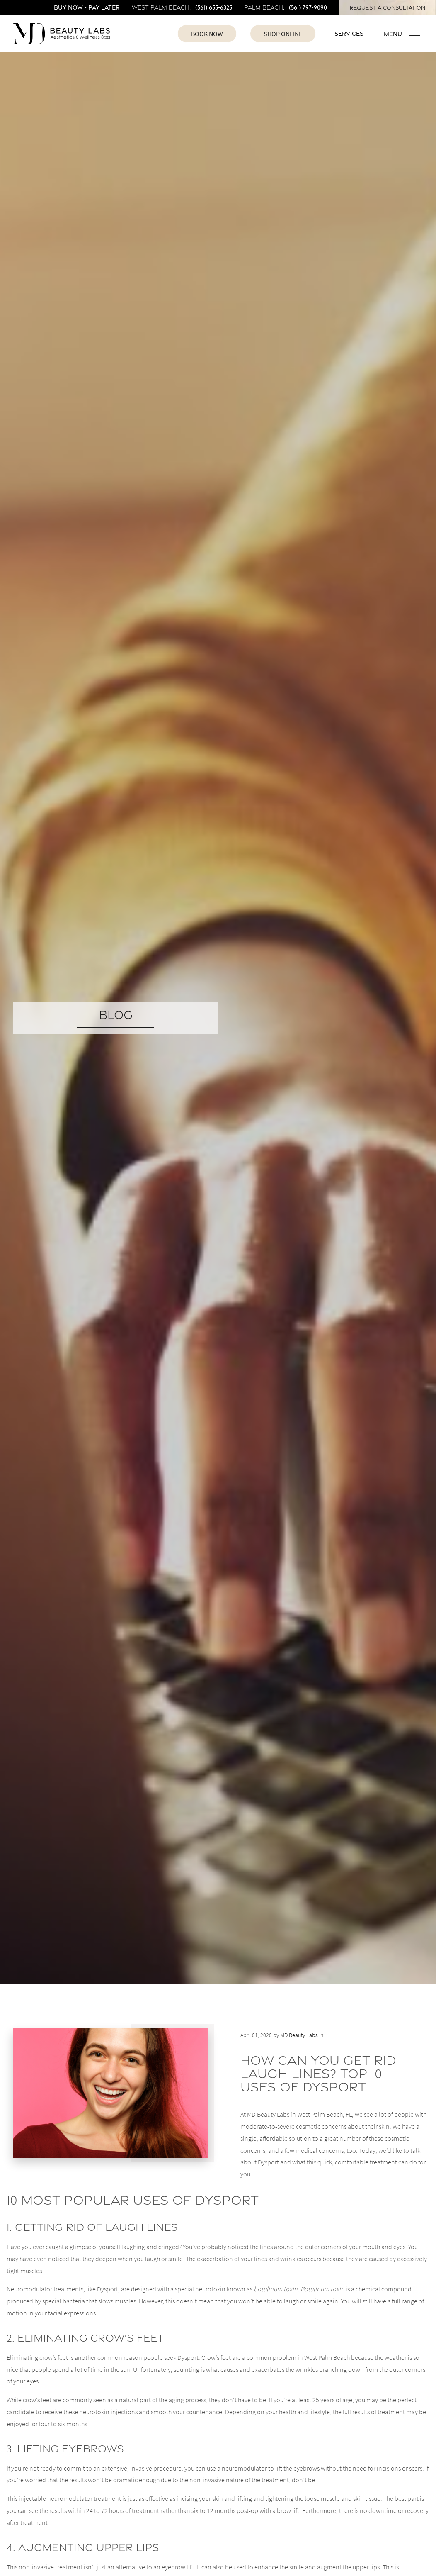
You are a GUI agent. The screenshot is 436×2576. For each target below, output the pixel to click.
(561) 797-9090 (308, 7)
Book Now (207, 33)
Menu (402, 33)
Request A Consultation (387, 8)
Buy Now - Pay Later (87, 7)
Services (348, 33)
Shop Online (283, 33)
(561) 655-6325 (213, 7)
